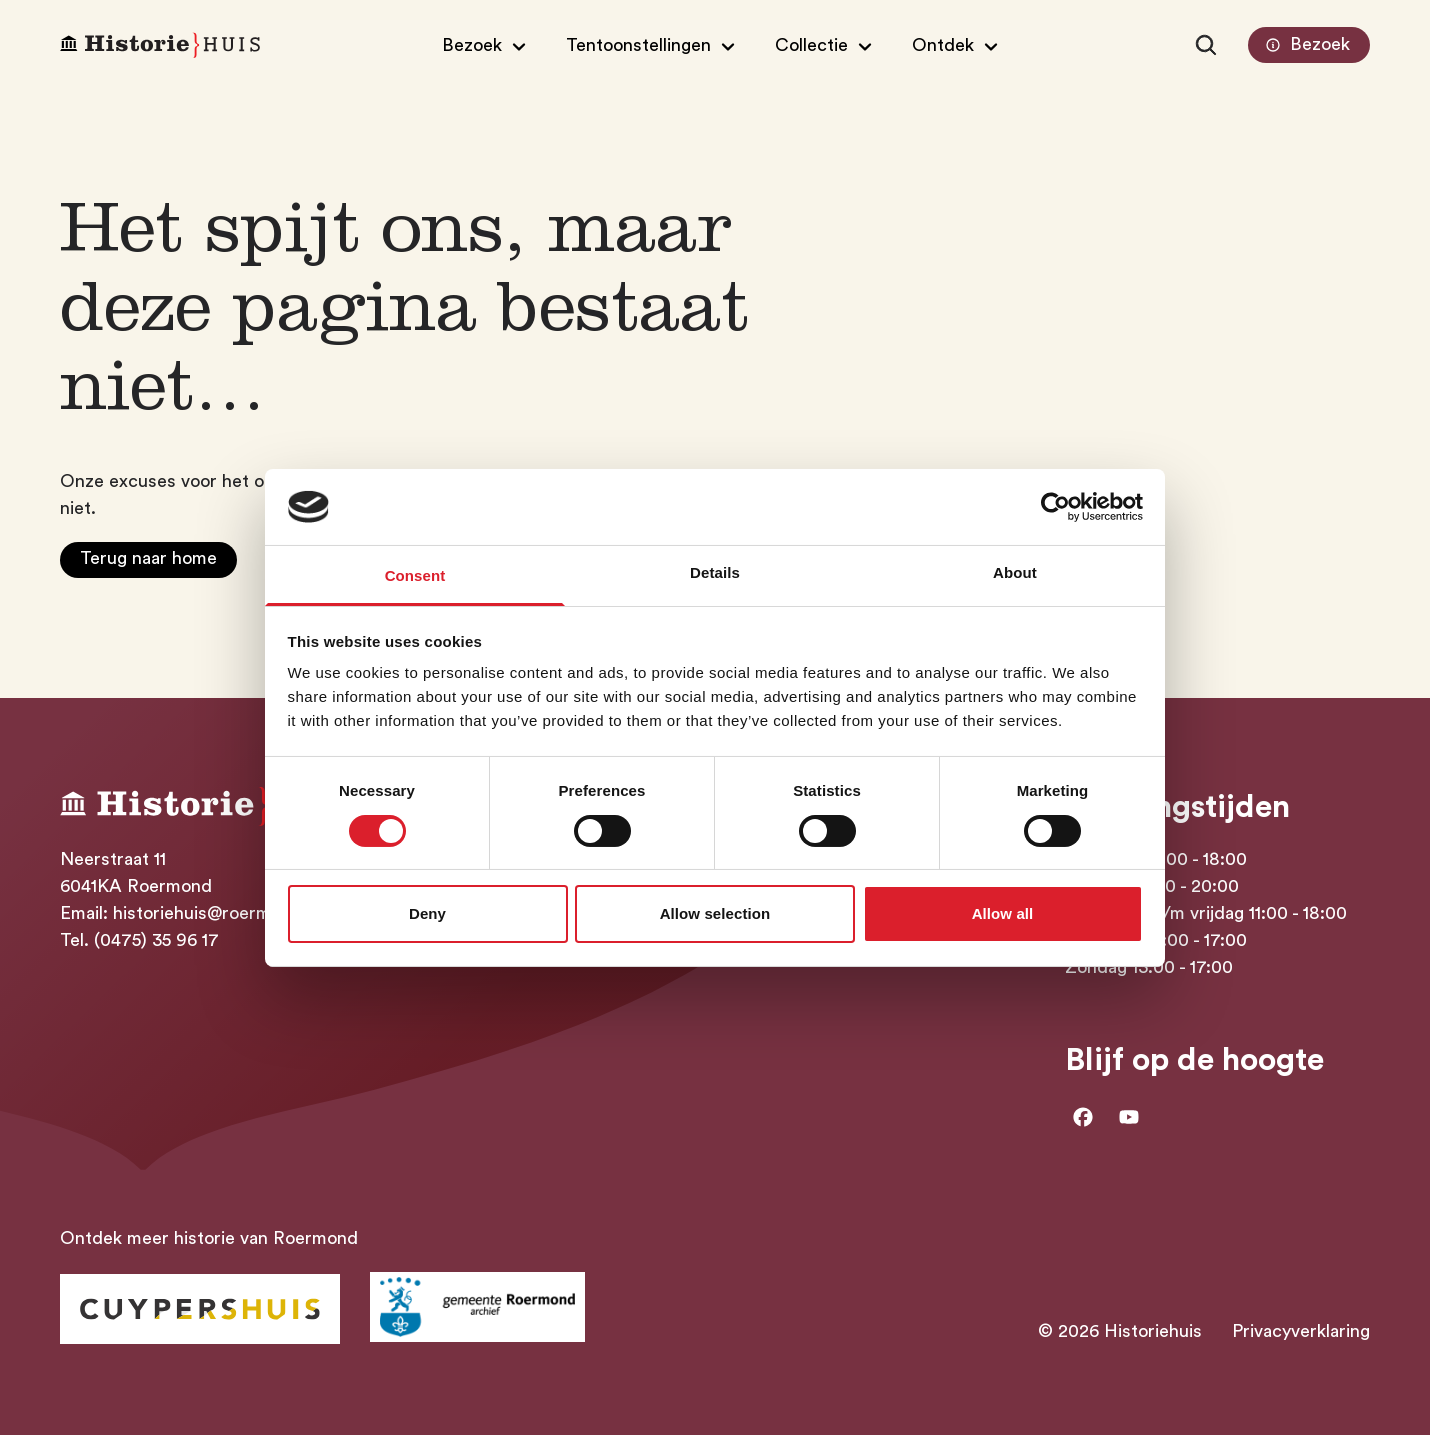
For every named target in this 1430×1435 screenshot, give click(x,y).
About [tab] (1015, 572)
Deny (427, 913)
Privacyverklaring (1301, 1331)
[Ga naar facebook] (1083, 1117)
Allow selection (715, 913)
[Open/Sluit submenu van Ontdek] (957, 45)
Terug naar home (148, 558)
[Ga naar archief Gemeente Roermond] (477, 1307)
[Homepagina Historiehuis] (160, 45)
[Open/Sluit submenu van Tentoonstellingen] (653, 45)
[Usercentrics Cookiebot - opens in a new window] (1055, 507)
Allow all (1003, 913)
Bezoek (1305, 45)
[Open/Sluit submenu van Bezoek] (486, 45)
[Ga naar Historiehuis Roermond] (200, 1309)
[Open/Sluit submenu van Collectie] (826, 45)
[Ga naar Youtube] (1129, 1117)
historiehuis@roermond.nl (217, 913)
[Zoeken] (1206, 45)
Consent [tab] (415, 575)
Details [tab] (715, 572)
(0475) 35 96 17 (156, 940)
